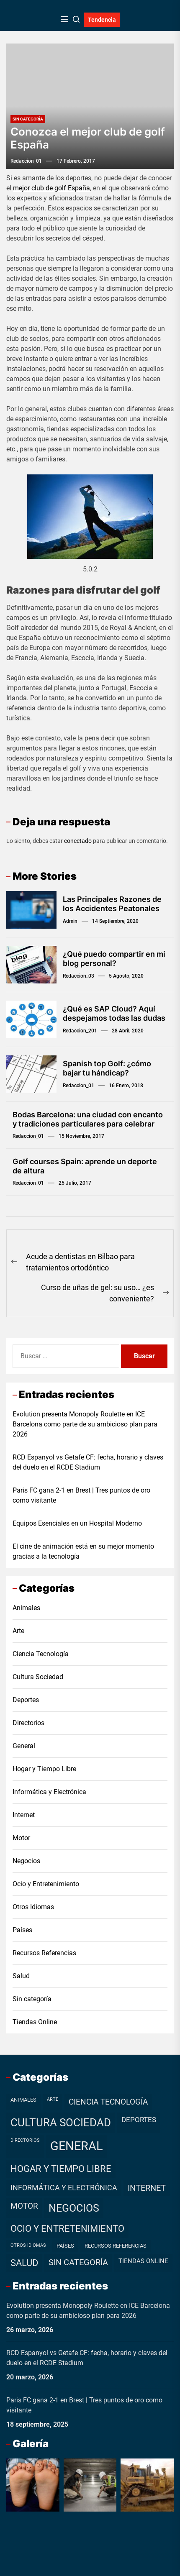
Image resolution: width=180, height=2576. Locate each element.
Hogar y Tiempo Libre (44, 1769)
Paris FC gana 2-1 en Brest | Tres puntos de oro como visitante (81, 1495)
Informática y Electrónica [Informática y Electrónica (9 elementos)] (63, 2187)
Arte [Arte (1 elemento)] (52, 2099)
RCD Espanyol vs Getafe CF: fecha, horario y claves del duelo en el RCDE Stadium (88, 1462)
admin (70, 921)
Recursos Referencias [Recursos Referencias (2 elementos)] (116, 2246)
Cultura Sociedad (38, 1677)
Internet (24, 1815)
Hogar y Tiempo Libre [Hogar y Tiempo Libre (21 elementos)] (60, 2169)
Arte (18, 1631)
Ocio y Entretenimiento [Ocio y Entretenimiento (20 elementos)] (67, 2228)
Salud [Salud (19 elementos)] (24, 2263)
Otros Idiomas (33, 1907)
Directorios (28, 1723)
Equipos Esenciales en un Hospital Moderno (77, 1523)
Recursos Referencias (44, 1953)
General (24, 1746)
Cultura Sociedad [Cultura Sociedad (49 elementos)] (60, 2122)
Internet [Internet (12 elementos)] (147, 2188)
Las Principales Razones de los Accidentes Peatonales (112, 904)
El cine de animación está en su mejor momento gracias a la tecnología (83, 1551)
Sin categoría (28, 119)
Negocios (26, 1861)
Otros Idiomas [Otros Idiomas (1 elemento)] (28, 2245)
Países (22, 1930)
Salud (21, 1976)
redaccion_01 (26, 161)
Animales (26, 1608)
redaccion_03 (78, 976)
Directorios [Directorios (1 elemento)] (25, 2140)
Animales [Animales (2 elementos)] (23, 2100)
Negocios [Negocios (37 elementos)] (74, 2208)
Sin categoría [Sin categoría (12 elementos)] (78, 2262)
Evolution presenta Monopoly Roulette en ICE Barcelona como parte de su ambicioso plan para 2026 (85, 1424)
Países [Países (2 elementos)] (65, 2246)
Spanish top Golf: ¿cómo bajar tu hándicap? (107, 1068)
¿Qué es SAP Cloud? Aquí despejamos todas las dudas (114, 1013)
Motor (21, 1838)
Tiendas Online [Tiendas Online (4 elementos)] (143, 2261)
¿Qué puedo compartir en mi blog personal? (114, 959)
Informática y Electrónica (49, 1792)
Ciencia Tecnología (41, 1654)
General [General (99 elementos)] (76, 2146)
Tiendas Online (35, 2022)
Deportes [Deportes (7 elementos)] (138, 2119)
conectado (78, 841)
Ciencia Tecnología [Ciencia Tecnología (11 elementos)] (108, 2102)
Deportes (26, 1700)
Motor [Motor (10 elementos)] (24, 2206)
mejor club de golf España (51, 188)
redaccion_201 (80, 1031)
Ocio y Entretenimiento (46, 1884)
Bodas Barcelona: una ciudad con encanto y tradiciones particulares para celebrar (88, 1119)
